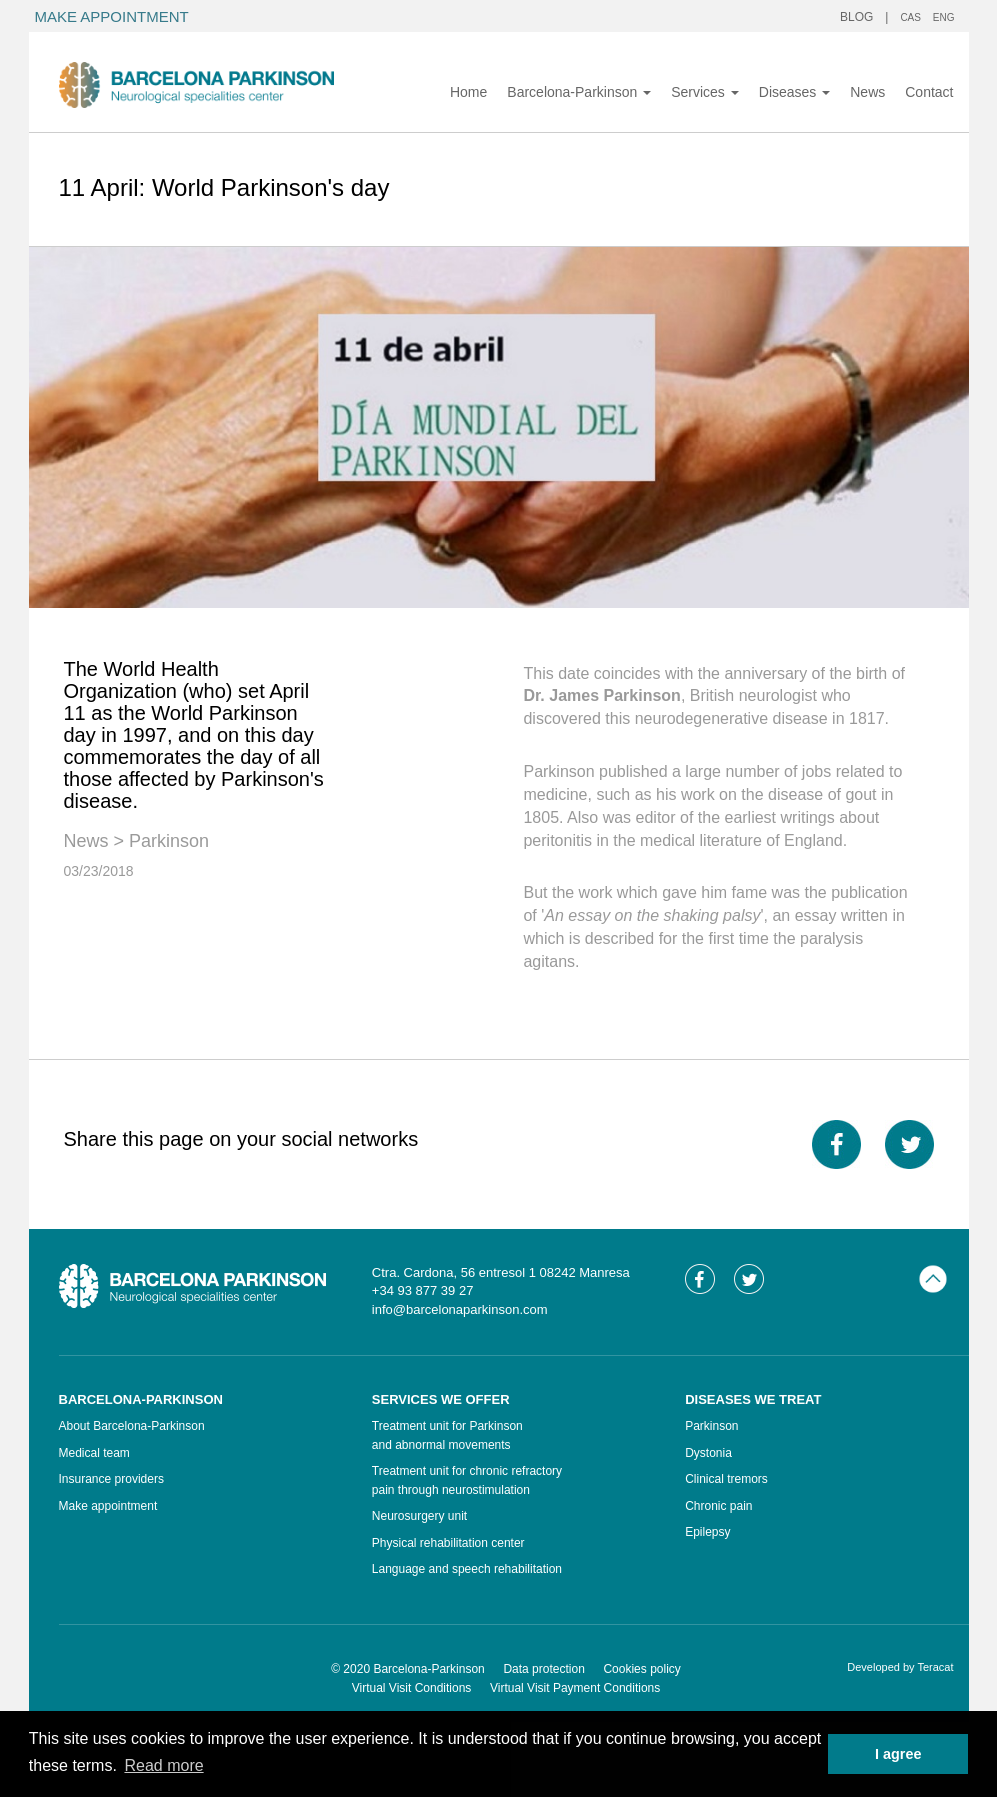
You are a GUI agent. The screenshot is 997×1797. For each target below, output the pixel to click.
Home (468, 92)
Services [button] (705, 92)
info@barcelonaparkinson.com (460, 1309)
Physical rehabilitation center (448, 1543)
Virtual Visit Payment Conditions (575, 1688)
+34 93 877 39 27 (423, 1290)
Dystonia (708, 1453)
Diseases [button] (794, 92)
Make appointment (108, 1506)
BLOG (856, 17)
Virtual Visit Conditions (412, 1688)
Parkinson (169, 841)
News (867, 92)
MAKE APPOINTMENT (112, 16)
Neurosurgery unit (419, 1516)
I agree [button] (898, 1754)
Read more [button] (163, 1765)
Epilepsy (707, 1532)
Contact (929, 92)
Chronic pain (718, 1506)
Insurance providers (111, 1479)
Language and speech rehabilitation (467, 1569)
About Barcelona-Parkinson (132, 1426)
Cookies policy (641, 1669)
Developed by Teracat (900, 1667)
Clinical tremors (726, 1479)
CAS (910, 17)
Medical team (94, 1453)
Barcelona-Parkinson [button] (579, 92)
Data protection (543, 1669)
